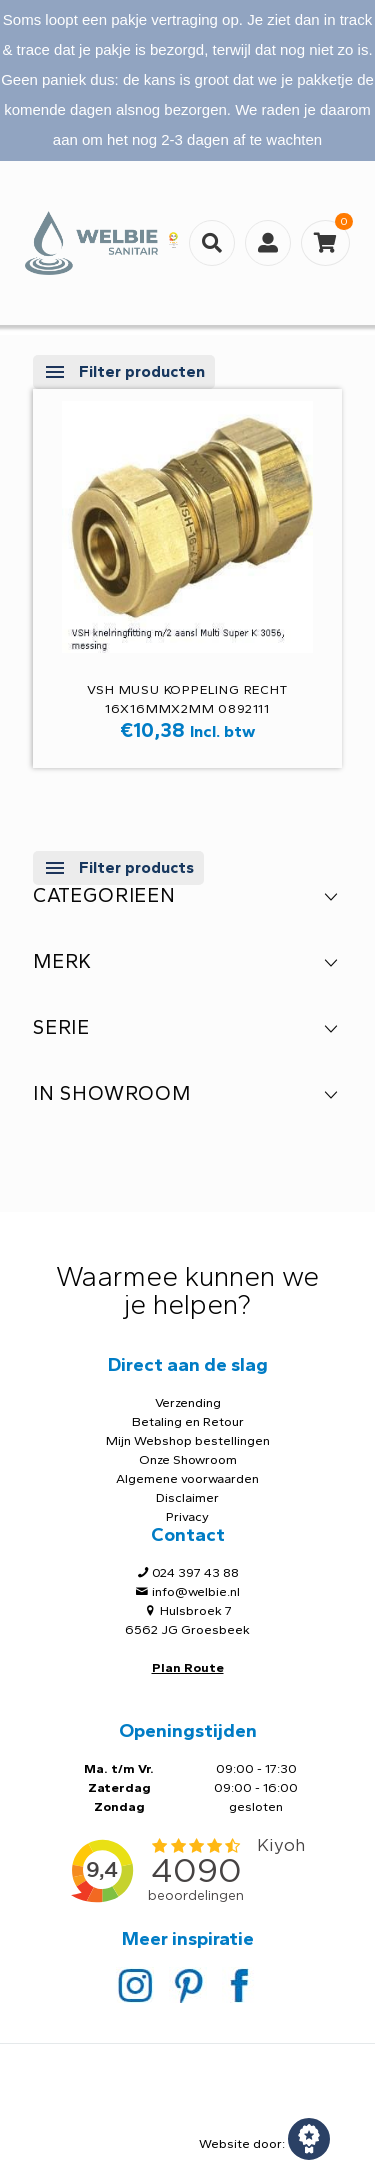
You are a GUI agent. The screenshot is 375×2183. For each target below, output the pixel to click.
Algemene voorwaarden (187, 1478)
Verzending (188, 1402)
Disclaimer (187, 1497)
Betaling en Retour (188, 1421)
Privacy (187, 1516)
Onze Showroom (188, 1459)
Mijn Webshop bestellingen (188, 1440)
